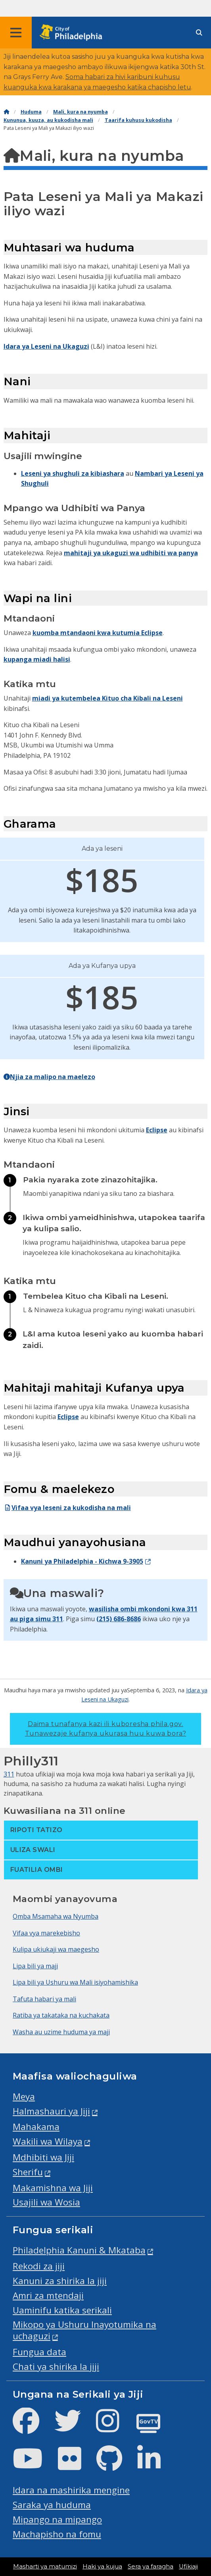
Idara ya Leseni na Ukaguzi (46, 346)
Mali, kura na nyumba (80, 111)
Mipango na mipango (57, 2519)
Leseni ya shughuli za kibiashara (72, 473)
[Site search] (199, 32)
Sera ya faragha (150, 2566)
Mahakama (36, 2126)
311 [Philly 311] (9, 1774)
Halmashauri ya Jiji (51, 2111)
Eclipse (156, 1130)
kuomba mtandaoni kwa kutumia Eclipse (98, 632)
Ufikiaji (188, 2566)
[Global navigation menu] (16, 32)
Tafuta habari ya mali (44, 1999)
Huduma (31, 111)
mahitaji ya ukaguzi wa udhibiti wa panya (131, 552)
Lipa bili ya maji (35, 1966)
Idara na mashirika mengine (71, 2490)
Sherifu (28, 2172)
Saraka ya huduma (52, 2505)
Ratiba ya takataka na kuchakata (61, 2015)
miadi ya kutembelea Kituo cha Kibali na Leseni (107, 698)
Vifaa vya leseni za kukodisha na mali (67, 1507)
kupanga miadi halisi (37, 659)
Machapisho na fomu (57, 2534)
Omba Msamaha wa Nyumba (55, 1916)
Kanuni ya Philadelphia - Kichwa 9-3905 (82, 1561)
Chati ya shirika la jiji (56, 2366)
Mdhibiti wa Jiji (43, 2157)
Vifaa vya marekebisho (46, 1933)
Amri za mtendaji (48, 2295)
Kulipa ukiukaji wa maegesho (56, 1949)
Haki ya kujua (102, 2566)
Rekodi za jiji (39, 2266)
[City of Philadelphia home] (73, 32)
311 (57, 1618)
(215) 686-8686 (118, 1618)
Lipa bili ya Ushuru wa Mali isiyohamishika (75, 1982)
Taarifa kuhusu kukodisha (138, 120)
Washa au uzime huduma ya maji (61, 2032)
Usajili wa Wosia (46, 2202)
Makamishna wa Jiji (53, 2188)
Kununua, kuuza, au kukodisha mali (48, 120)
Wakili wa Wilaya (47, 2141)
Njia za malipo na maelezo (49, 1077)
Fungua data (39, 2352)
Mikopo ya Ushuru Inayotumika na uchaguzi (84, 2330)
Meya (24, 2096)
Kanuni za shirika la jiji (60, 2281)
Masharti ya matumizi (45, 2566)
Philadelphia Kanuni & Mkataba (79, 2250)
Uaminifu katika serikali (62, 2310)
